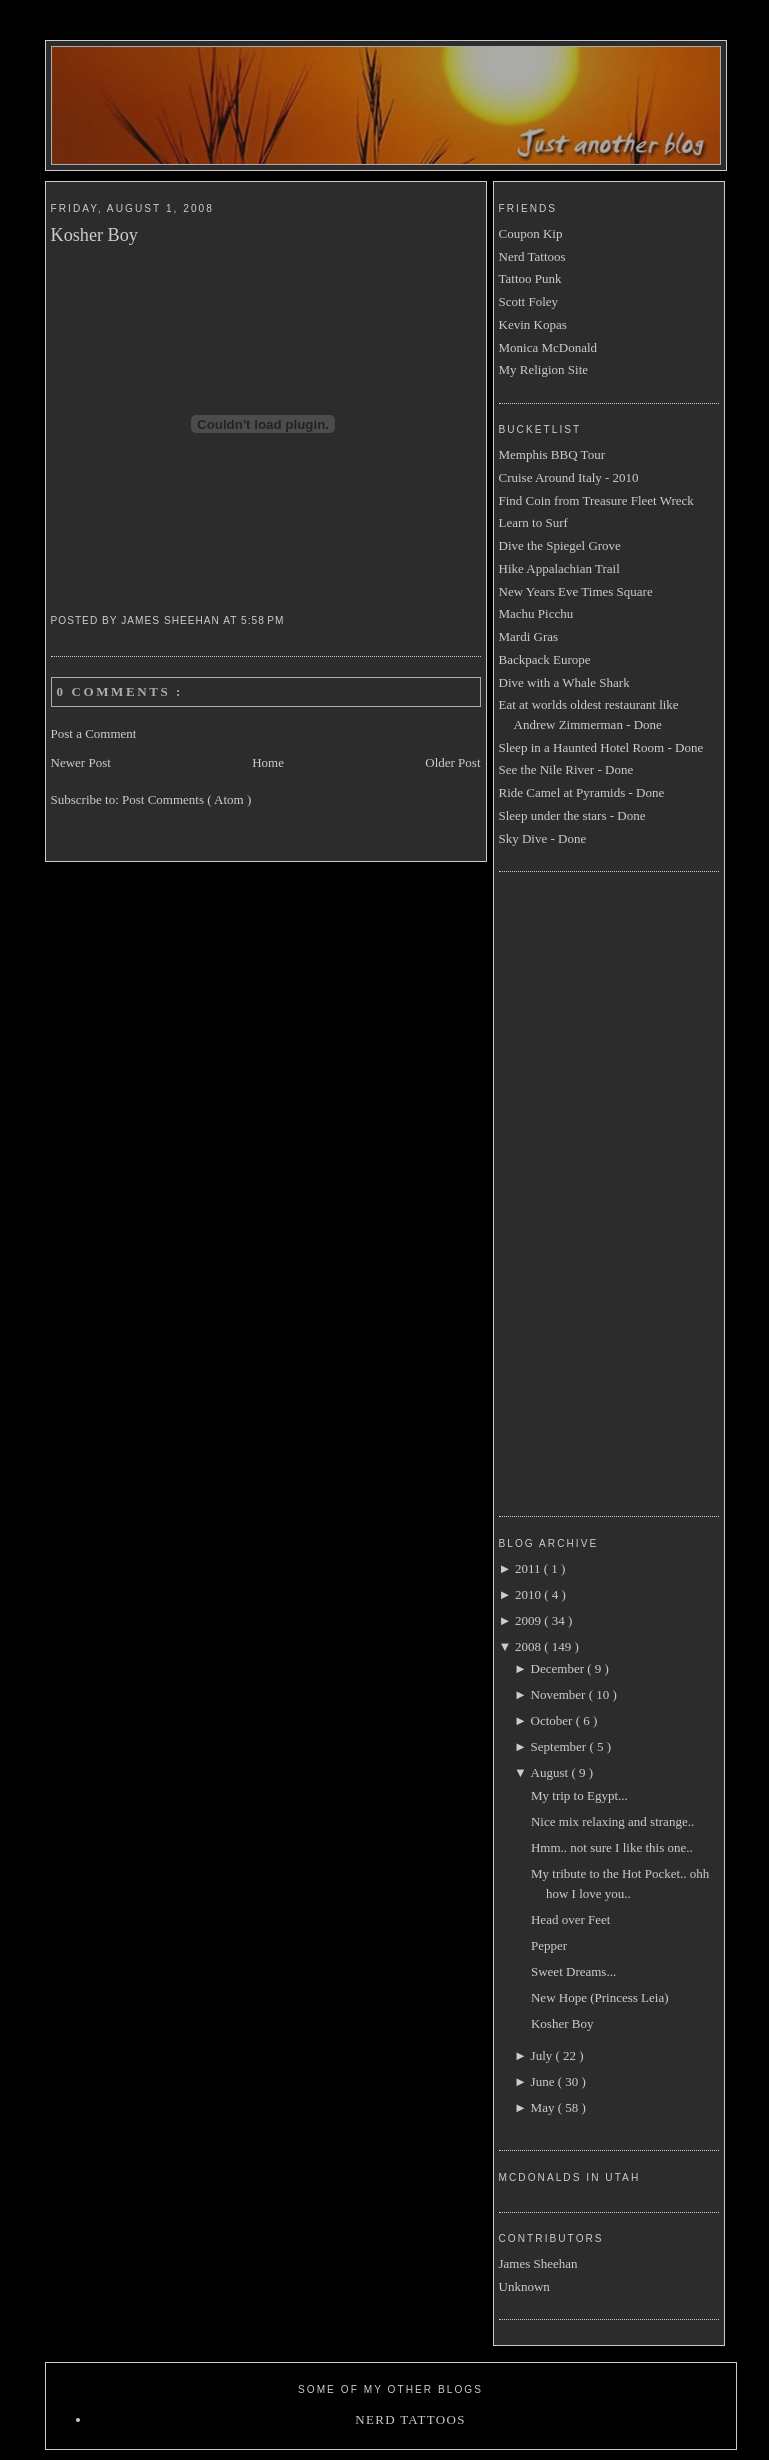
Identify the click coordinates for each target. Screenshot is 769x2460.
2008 (529, 1646)
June (544, 2081)
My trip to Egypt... (579, 1795)
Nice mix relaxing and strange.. (612, 1821)
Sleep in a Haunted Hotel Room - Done (601, 747)
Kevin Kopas (533, 324)
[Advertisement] (579, 1191)
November (560, 1694)
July (543, 2055)
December (559, 1668)
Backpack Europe (545, 659)
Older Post (452, 762)
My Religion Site (544, 369)
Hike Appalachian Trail (559, 568)
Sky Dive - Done (543, 838)
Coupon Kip (531, 233)
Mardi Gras (529, 636)
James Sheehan (538, 2263)
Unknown (524, 2286)
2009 (529, 1620)
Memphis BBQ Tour (552, 454)
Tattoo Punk (530, 278)
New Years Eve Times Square (576, 591)
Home (268, 762)
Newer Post (81, 762)
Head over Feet (570, 1919)
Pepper (549, 1945)
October (553, 1720)
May (544, 2107)
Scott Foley (529, 301)
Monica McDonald (548, 347)
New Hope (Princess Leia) (600, 1997)
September (560, 1746)
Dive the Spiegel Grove (560, 545)
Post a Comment (94, 733)
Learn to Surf (533, 522)
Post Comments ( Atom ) (186, 799)
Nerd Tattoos (532, 256)
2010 (529, 1594)
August (551, 1772)
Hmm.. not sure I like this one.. (612, 1847)
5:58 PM (264, 620)
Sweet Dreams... (573, 1971)
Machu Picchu (536, 613)
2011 (529, 1568)
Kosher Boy (94, 235)
